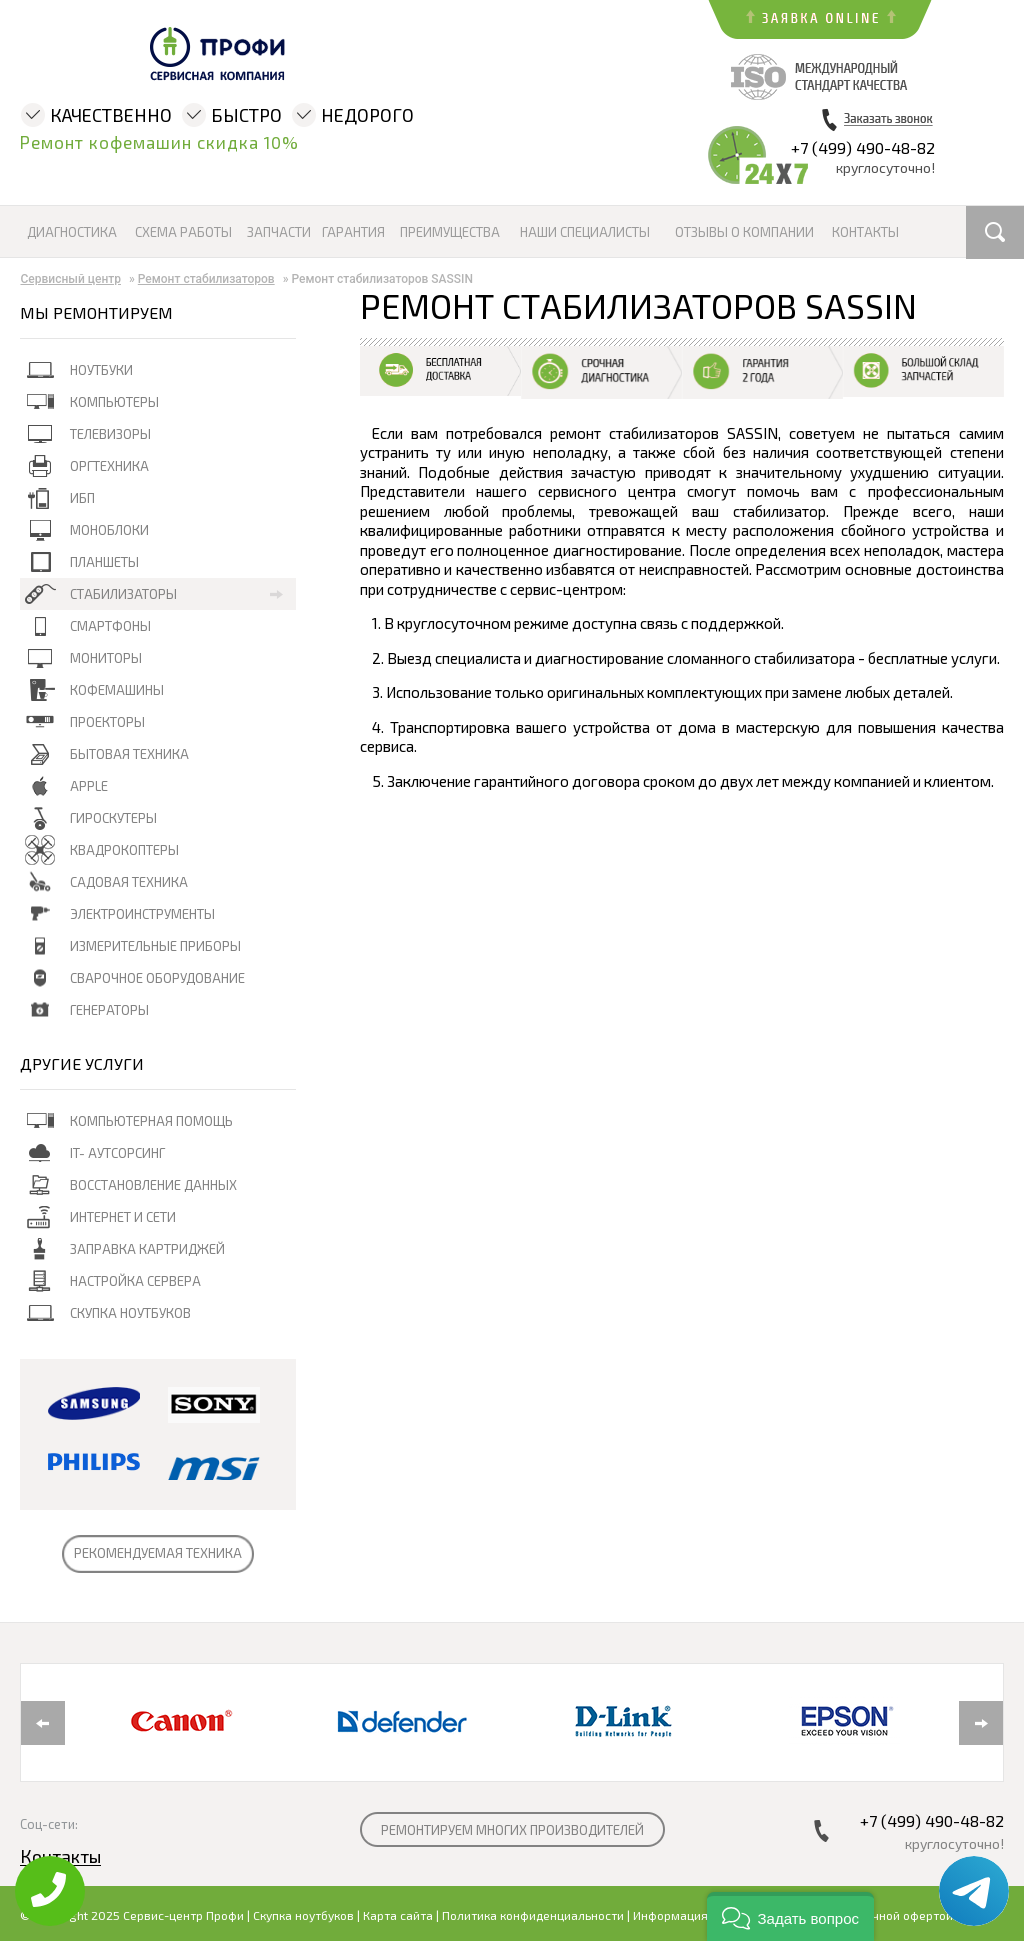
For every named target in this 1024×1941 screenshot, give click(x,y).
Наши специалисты (585, 232)
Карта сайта (398, 1915)
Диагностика (72, 232)
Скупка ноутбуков (303, 1915)
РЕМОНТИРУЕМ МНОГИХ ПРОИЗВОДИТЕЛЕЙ (512, 1830)
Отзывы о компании (744, 232)
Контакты (865, 232)
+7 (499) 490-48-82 (863, 147)
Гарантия (353, 232)
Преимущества (450, 232)
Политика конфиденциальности (533, 1915)
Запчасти (279, 232)
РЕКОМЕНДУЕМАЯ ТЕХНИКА (158, 1553)
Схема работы (183, 232)
